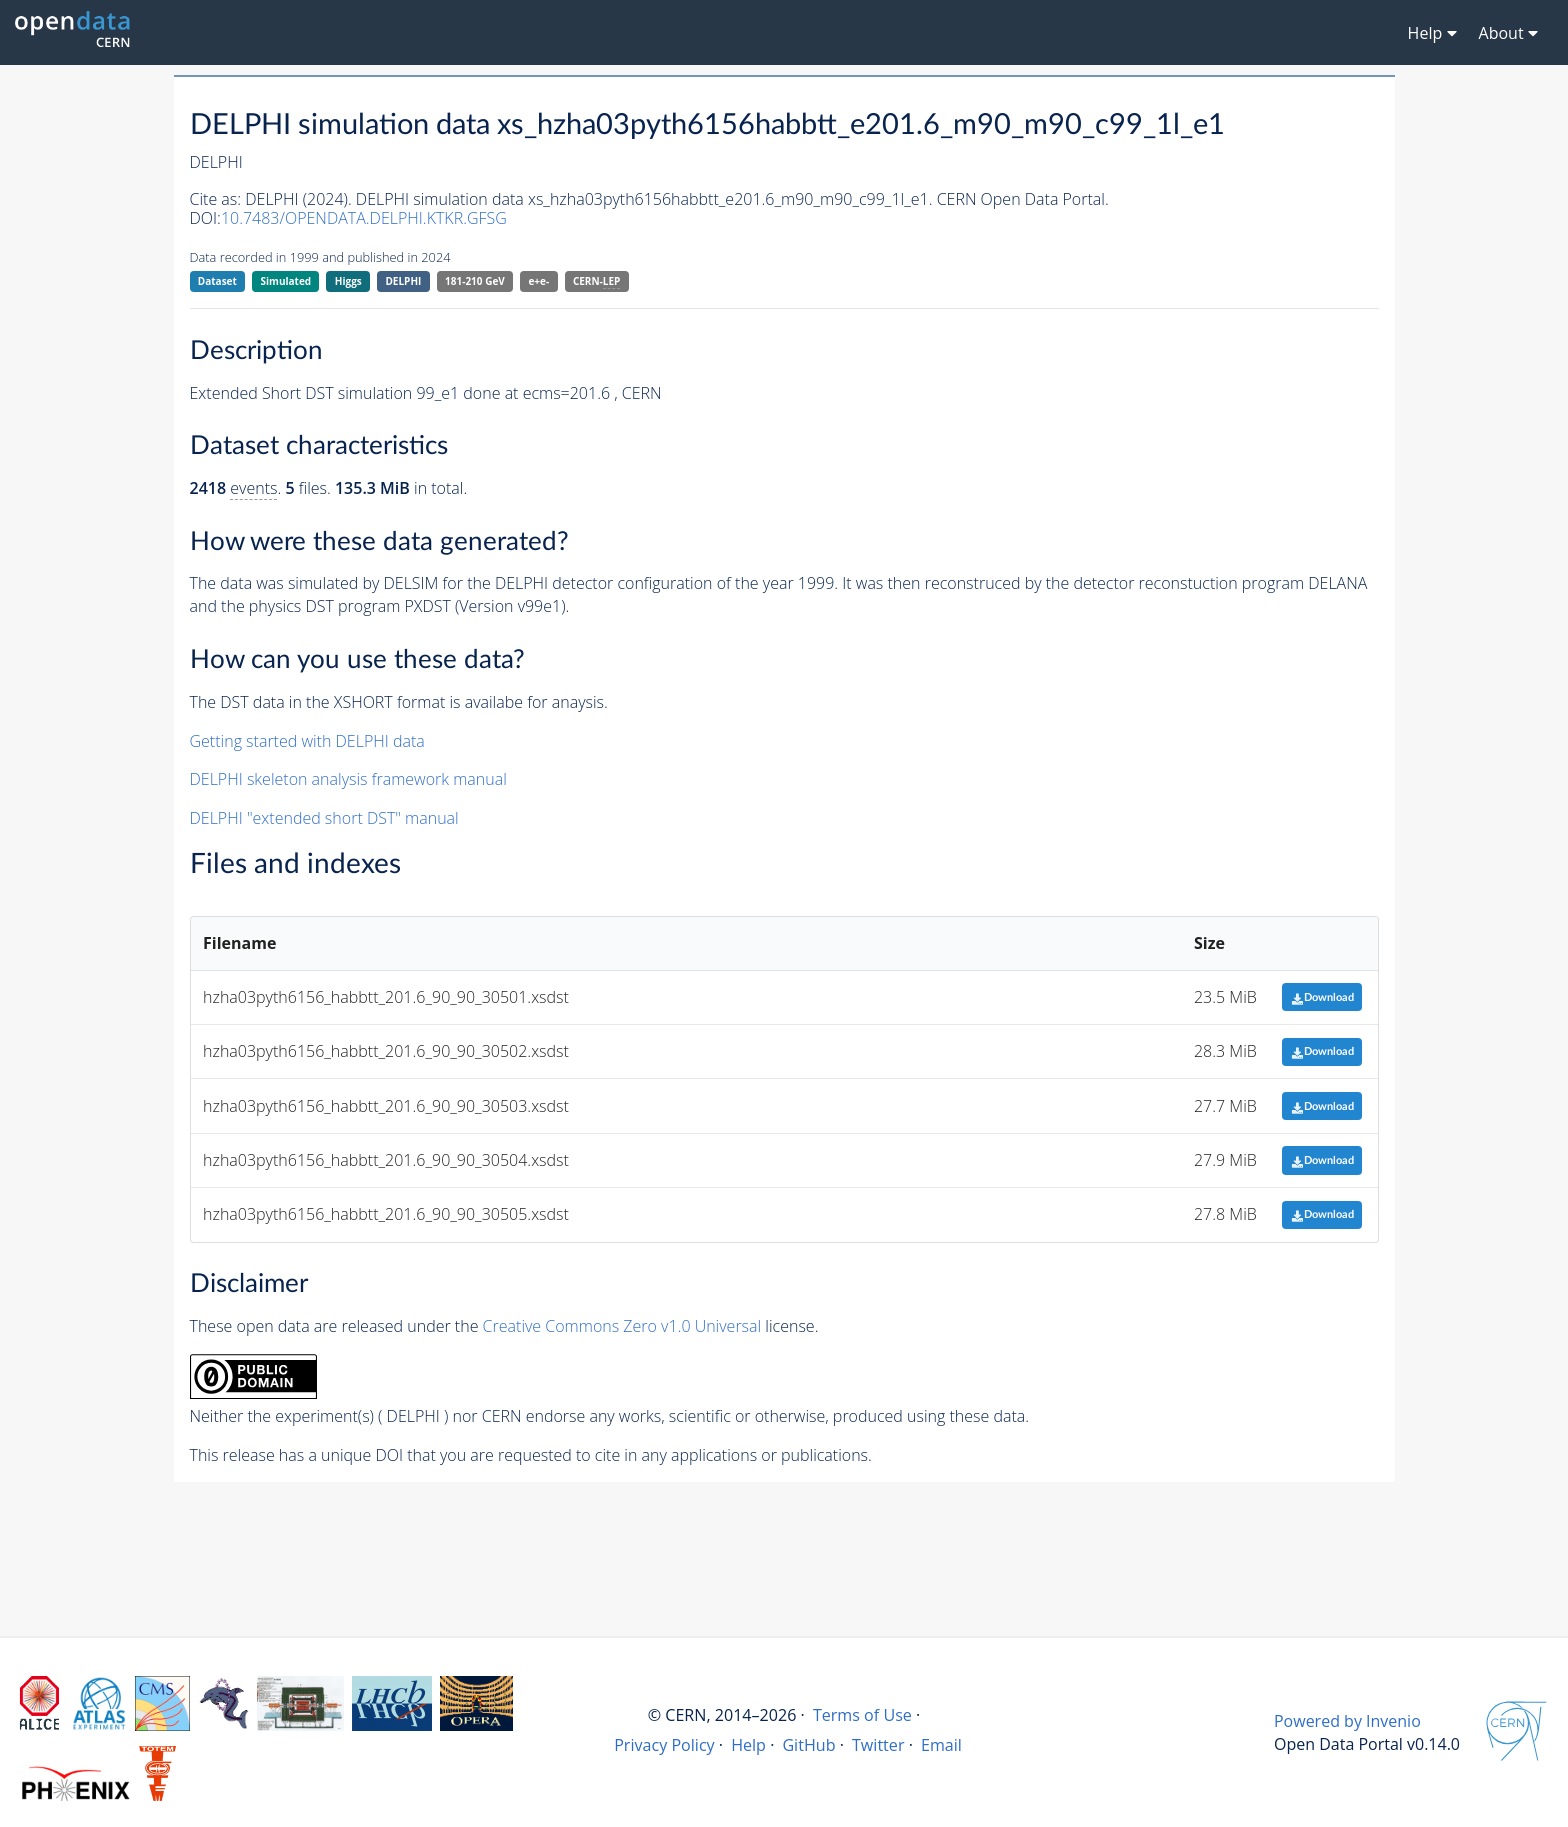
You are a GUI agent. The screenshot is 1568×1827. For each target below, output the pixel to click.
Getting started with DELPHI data (307, 741)
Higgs (348, 281)
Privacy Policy (664, 1745)
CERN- (596, 281)
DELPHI (403, 281)
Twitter (878, 1745)
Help (748, 1745)
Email (941, 1745)
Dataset (217, 281)
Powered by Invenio (1347, 1721)
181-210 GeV (475, 281)
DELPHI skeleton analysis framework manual (348, 779)
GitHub (808, 1745)
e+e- (538, 281)
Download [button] (1322, 997)
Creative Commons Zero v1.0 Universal (622, 1326)
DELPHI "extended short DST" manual (324, 818)
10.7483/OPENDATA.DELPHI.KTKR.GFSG (364, 218)
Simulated (286, 281)
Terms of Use (862, 1715)
